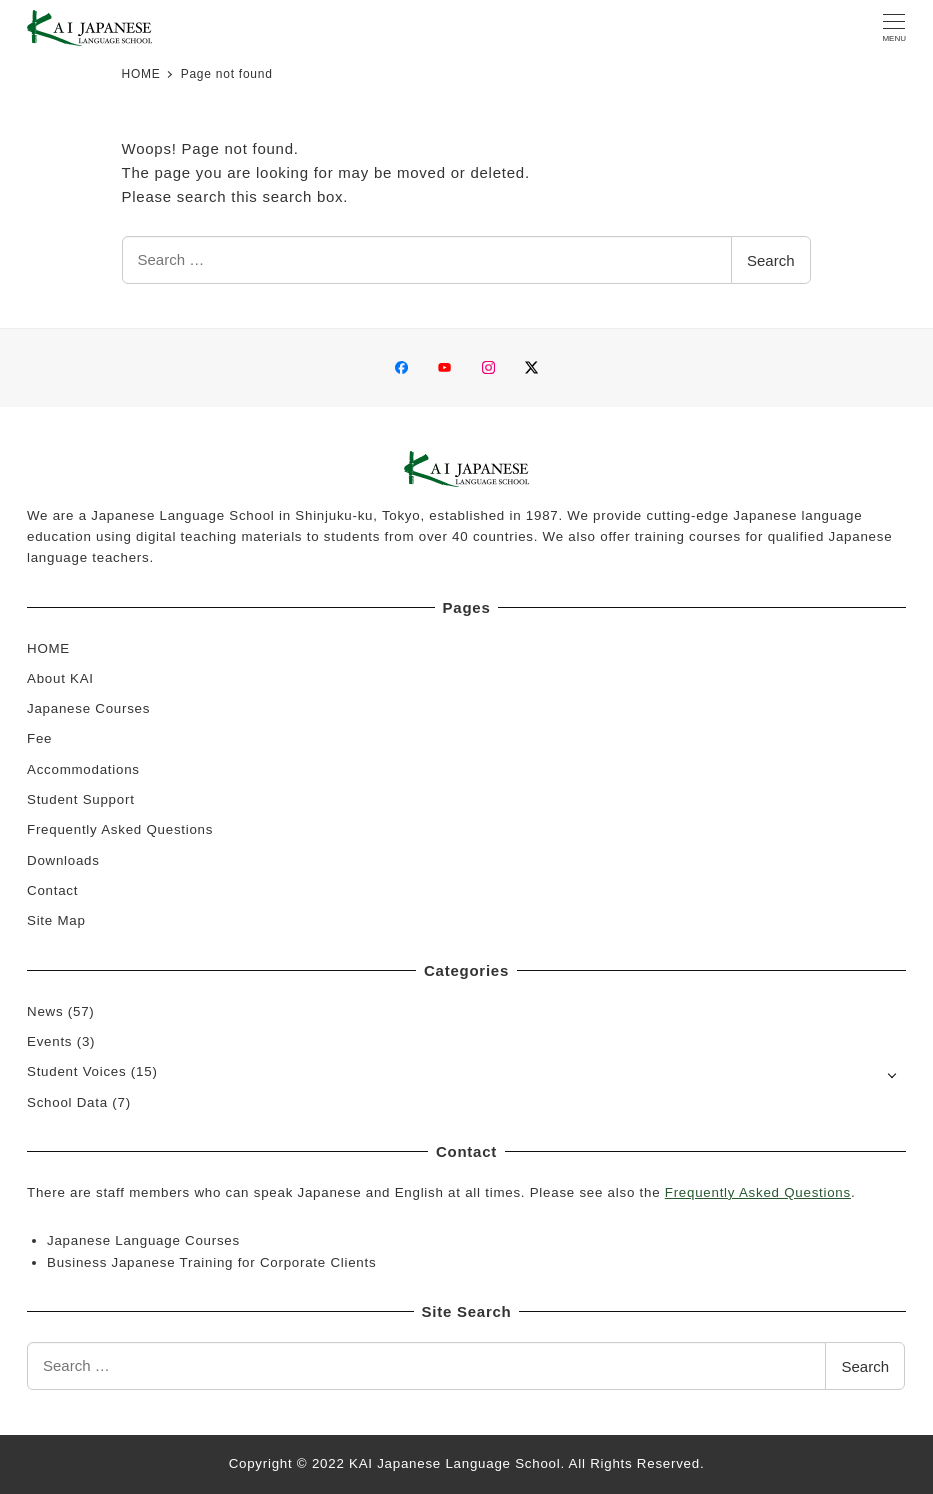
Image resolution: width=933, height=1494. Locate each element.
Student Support (81, 799)
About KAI (60, 678)
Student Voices (76, 1071)
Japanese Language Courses (143, 1240)
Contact (52, 890)
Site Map (56, 920)
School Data (67, 1102)
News (45, 1011)
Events (49, 1041)
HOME (48, 648)
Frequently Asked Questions (120, 829)
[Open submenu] (892, 1073)
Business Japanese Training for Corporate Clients (211, 1262)
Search (771, 260)
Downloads (63, 860)
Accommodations (83, 769)
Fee (39, 738)
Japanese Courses (88, 708)
